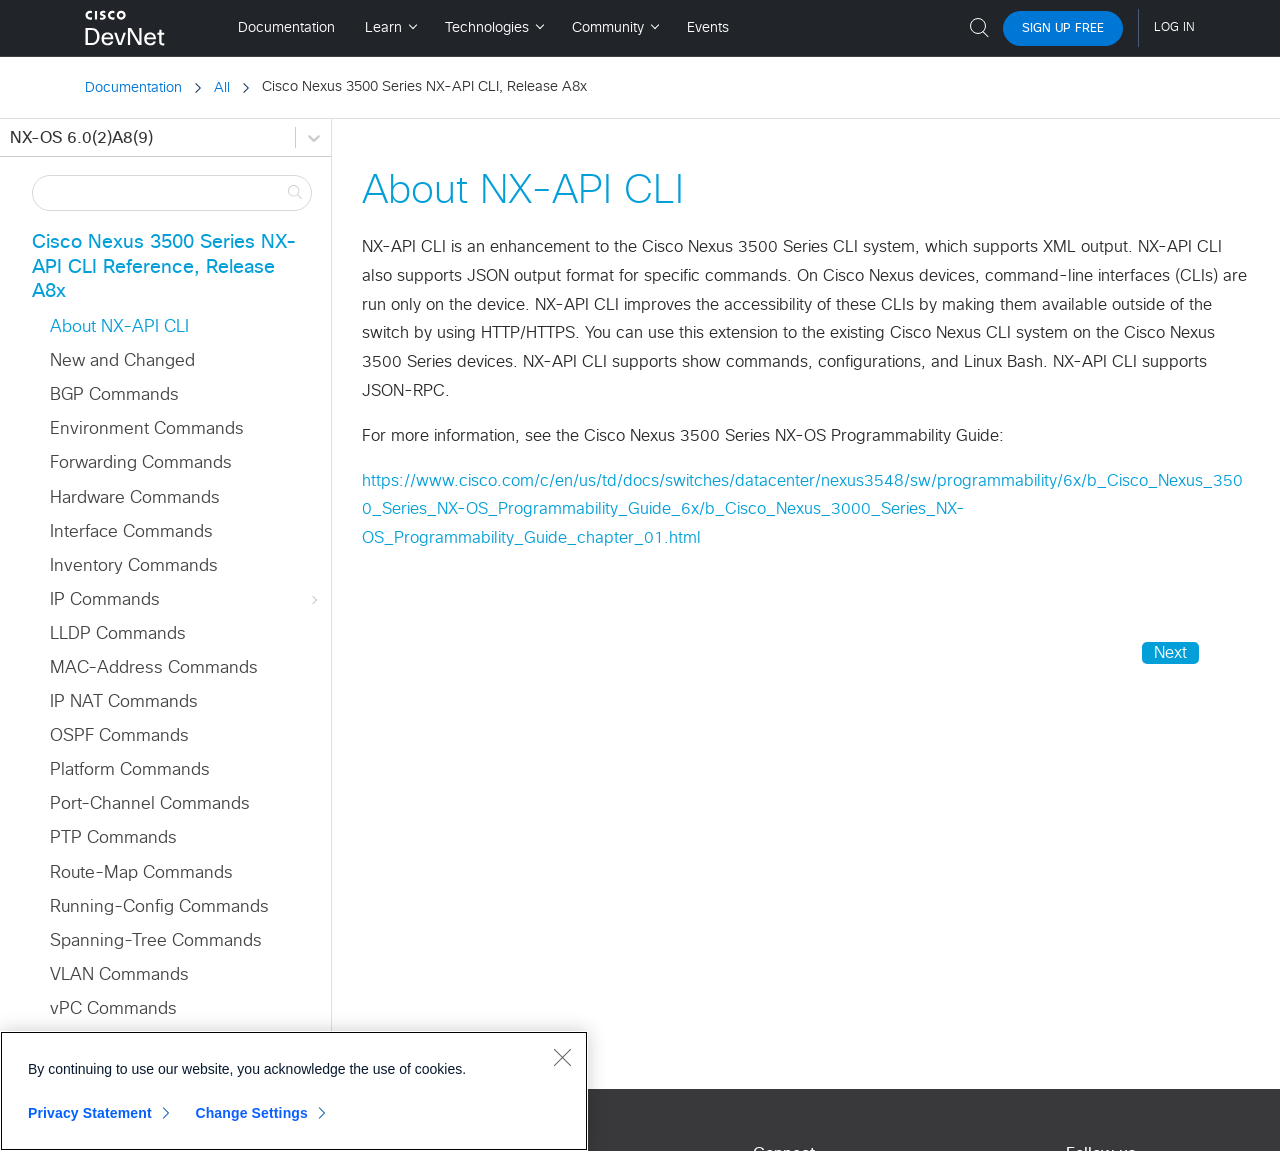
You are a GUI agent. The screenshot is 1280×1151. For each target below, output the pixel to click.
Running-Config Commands (159, 907)
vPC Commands (113, 1009)
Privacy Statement (90, 1113)
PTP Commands (113, 838)
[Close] (562, 1057)
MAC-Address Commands (154, 668)
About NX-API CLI (119, 327)
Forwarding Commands (141, 463)
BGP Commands (114, 395)
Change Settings (251, 1113)
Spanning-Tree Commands (156, 941)
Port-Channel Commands (150, 804)
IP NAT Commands (124, 702)
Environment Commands (147, 429)
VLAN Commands (119, 975)
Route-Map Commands (141, 873)
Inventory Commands (134, 566)
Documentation (133, 88)
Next (1170, 653)
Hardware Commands (135, 498)
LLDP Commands (118, 634)
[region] (294, 1091)
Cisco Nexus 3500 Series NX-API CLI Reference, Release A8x (164, 267)
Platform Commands (130, 770)
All (222, 88)
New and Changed (122, 361)
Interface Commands (131, 532)
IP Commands (186, 600)
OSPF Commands (119, 736)
